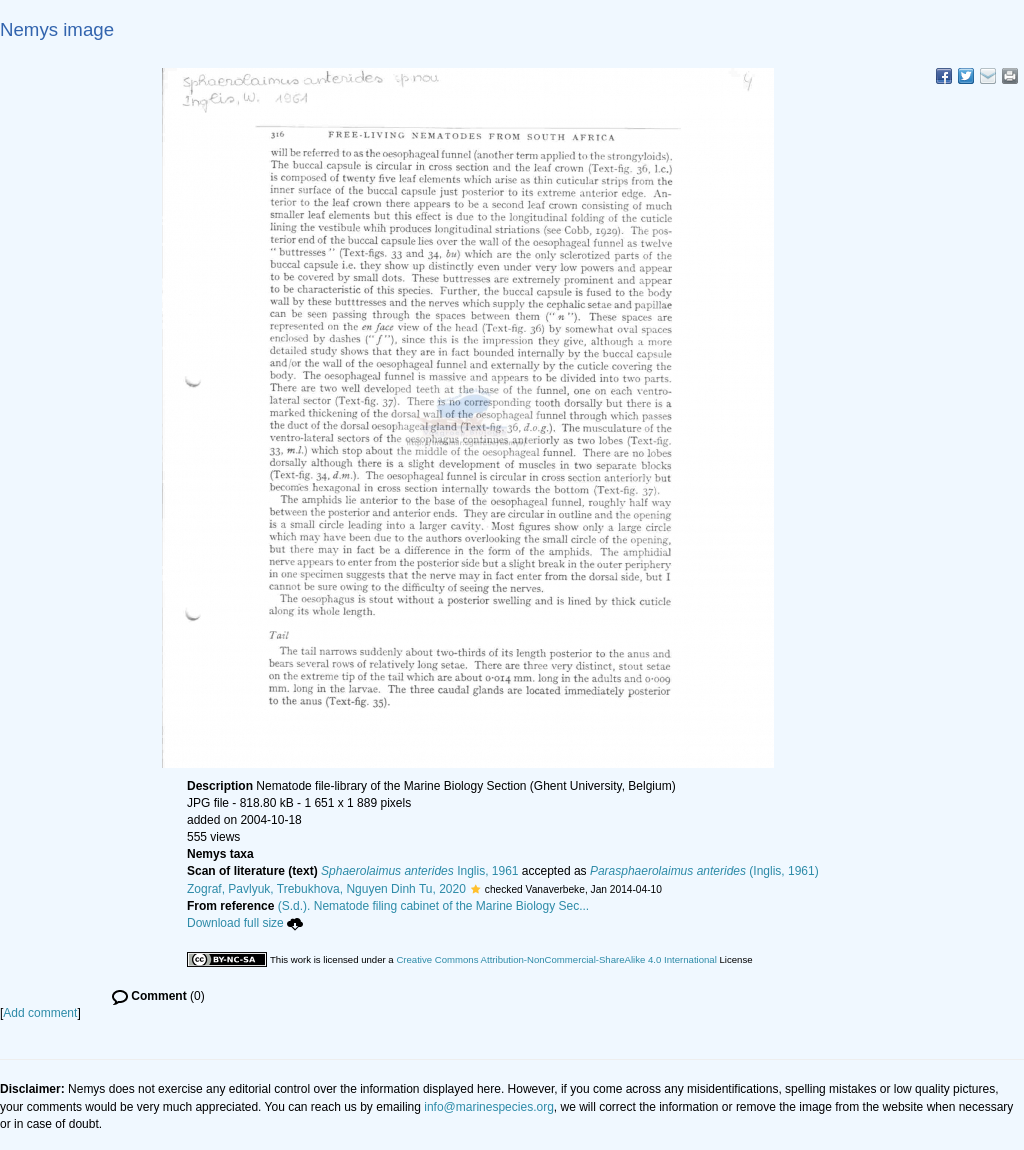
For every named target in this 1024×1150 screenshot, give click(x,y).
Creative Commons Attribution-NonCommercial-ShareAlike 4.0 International (556, 959)
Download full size (245, 923)
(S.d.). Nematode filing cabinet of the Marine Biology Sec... (434, 906)
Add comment (40, 1013)
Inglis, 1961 (419, 871)
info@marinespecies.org (489, 1107)
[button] (475, 889)
